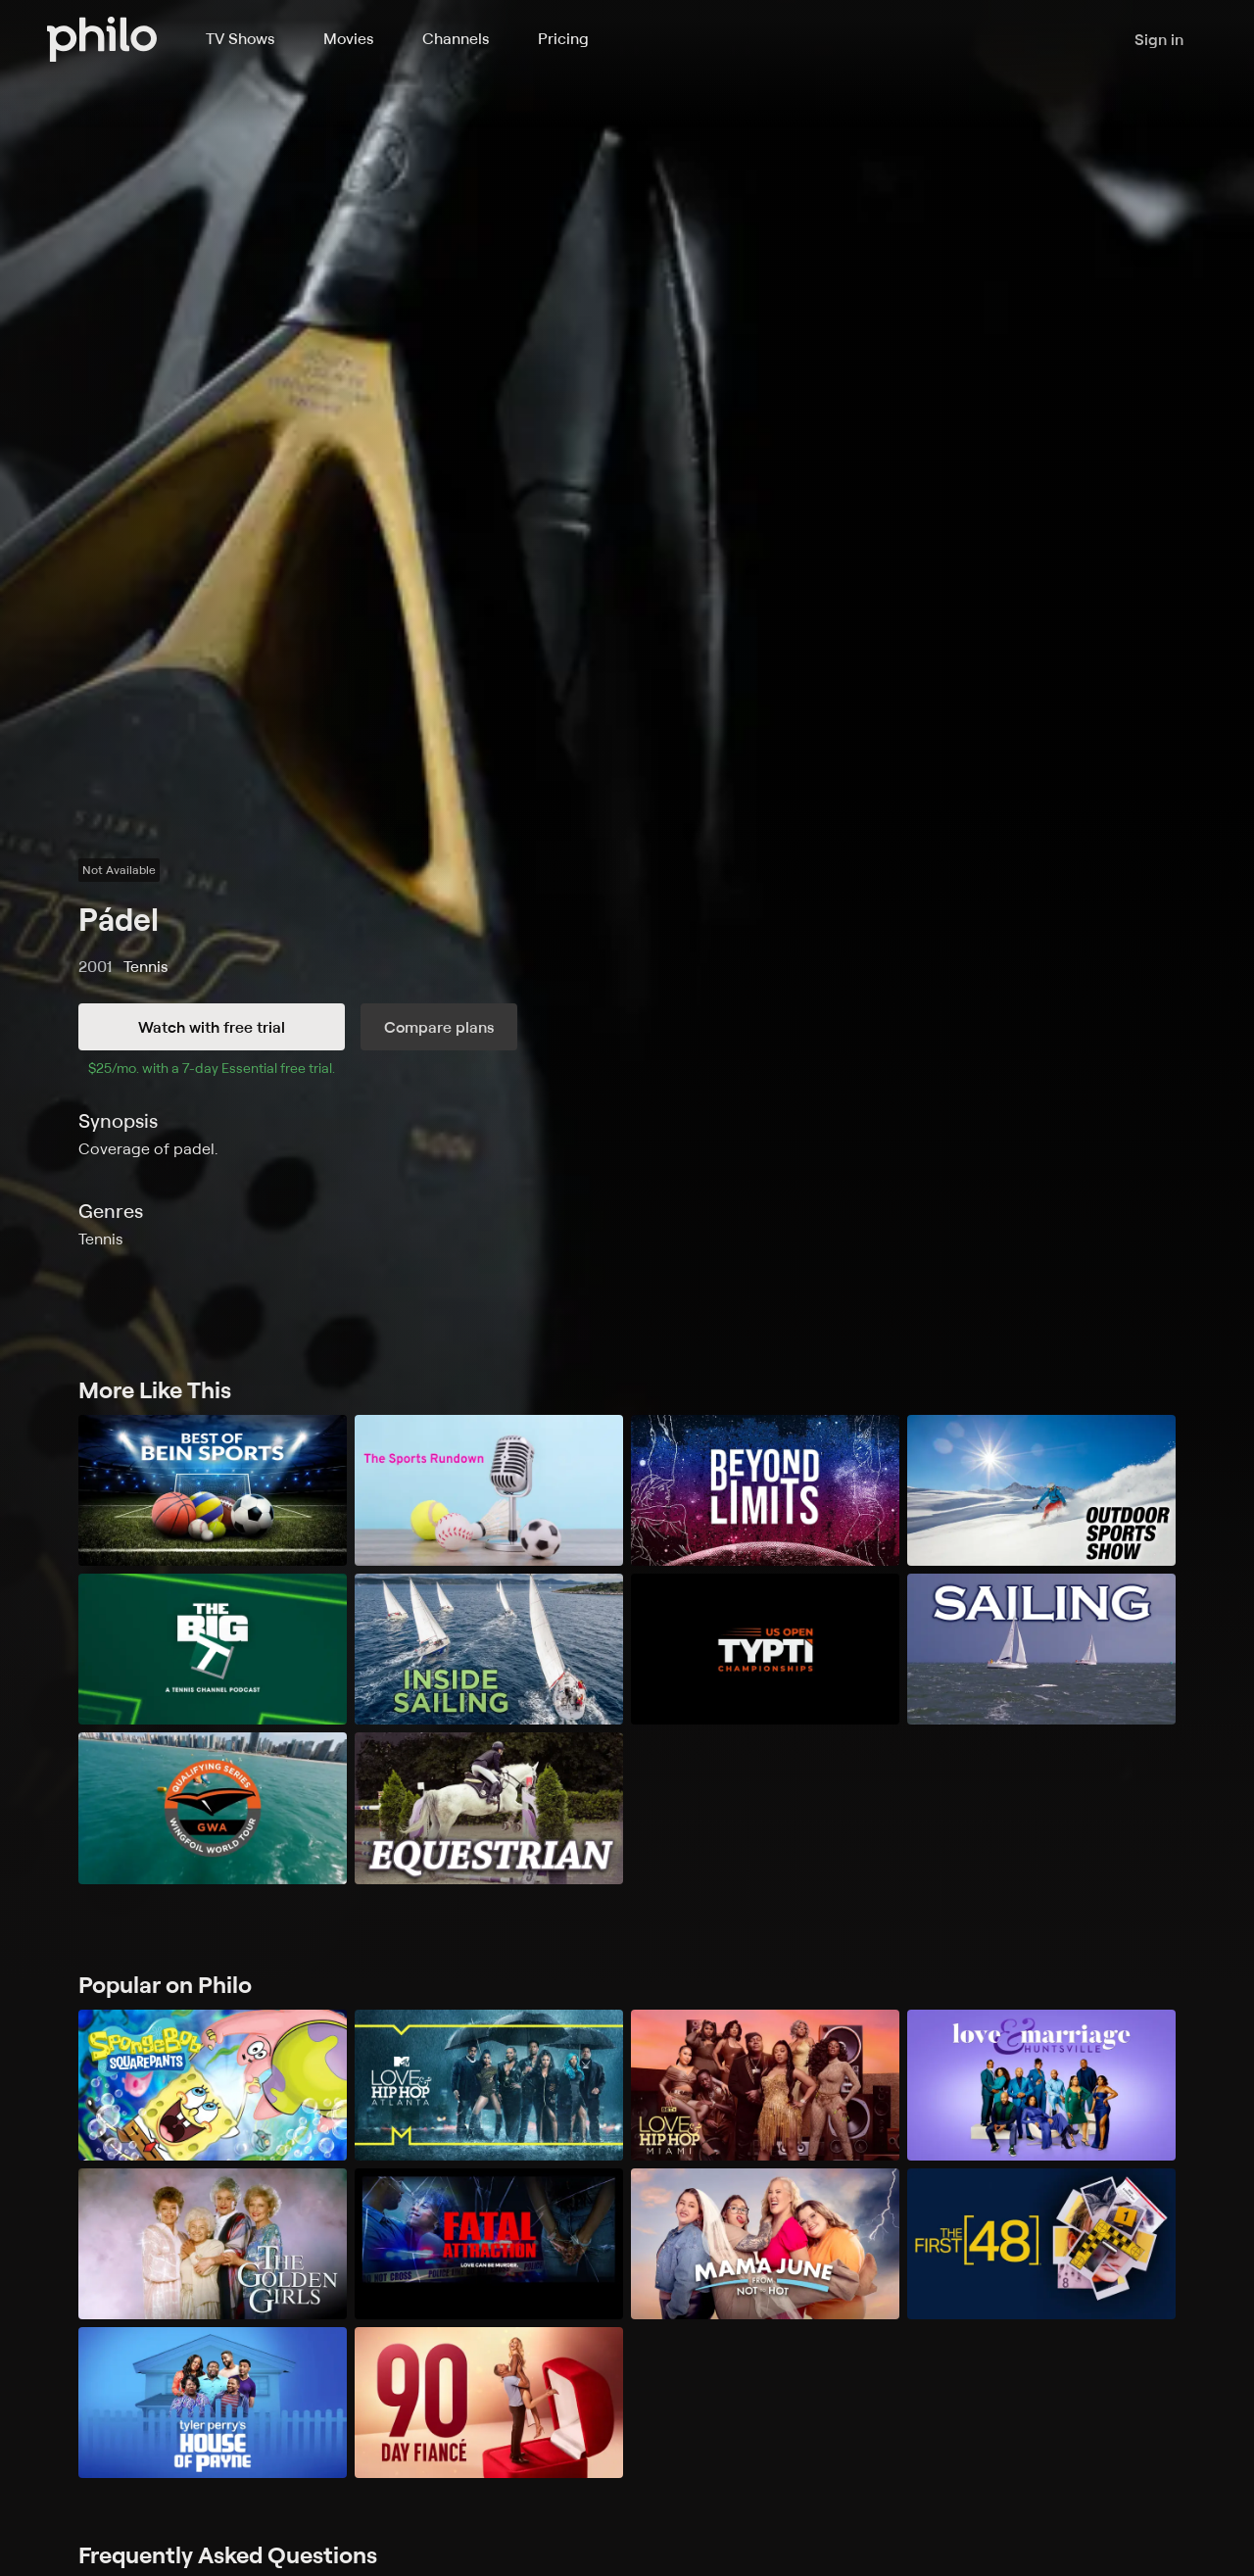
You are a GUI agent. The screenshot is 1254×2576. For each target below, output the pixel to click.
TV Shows (240, 38)
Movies (348, 38)
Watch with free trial (211, 1027)
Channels (455, 38)
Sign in (1158, 39)
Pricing (563, 38)
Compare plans (439, 1027)
